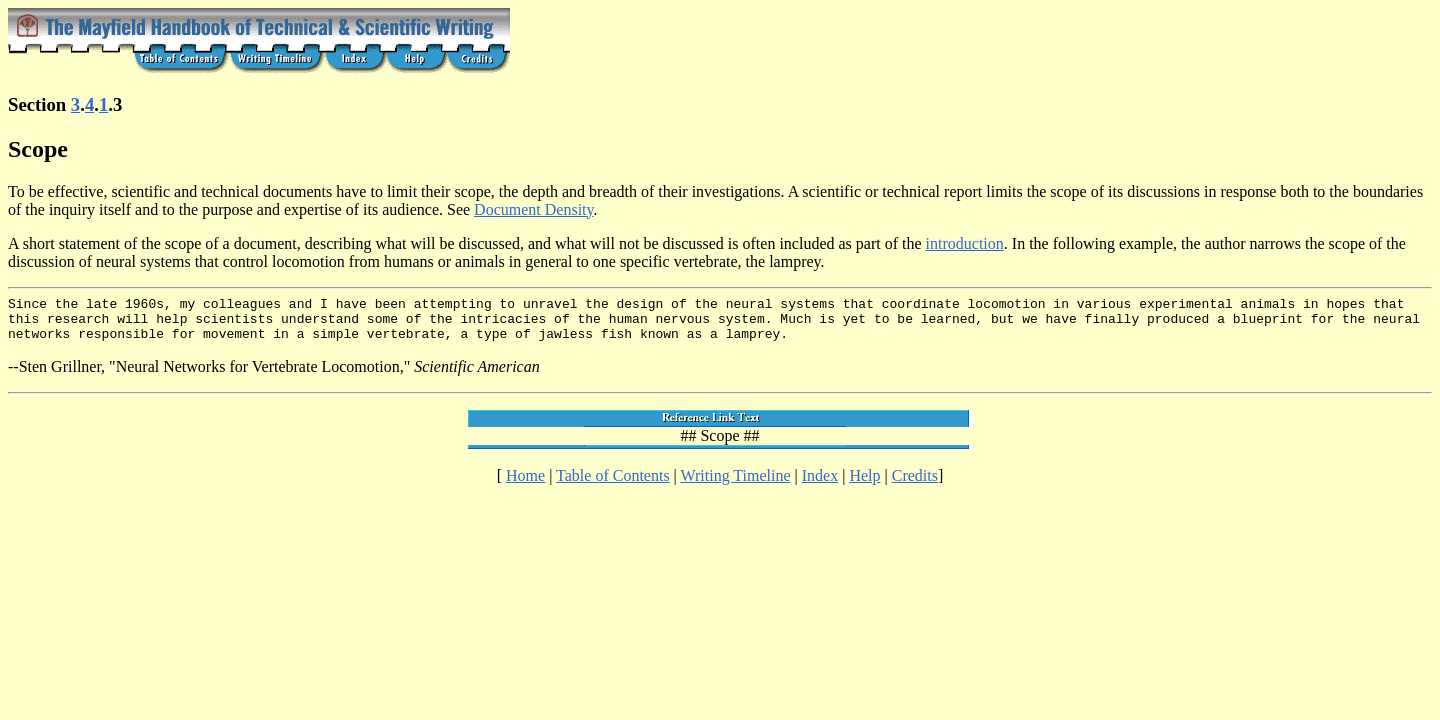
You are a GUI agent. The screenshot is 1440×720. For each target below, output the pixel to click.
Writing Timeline (736, 484)
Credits (915, 484)
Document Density (533, 209)
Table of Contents (613, 484)
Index (820, 484)
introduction (965, 243)
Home (525, 484)
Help (864, 484)
